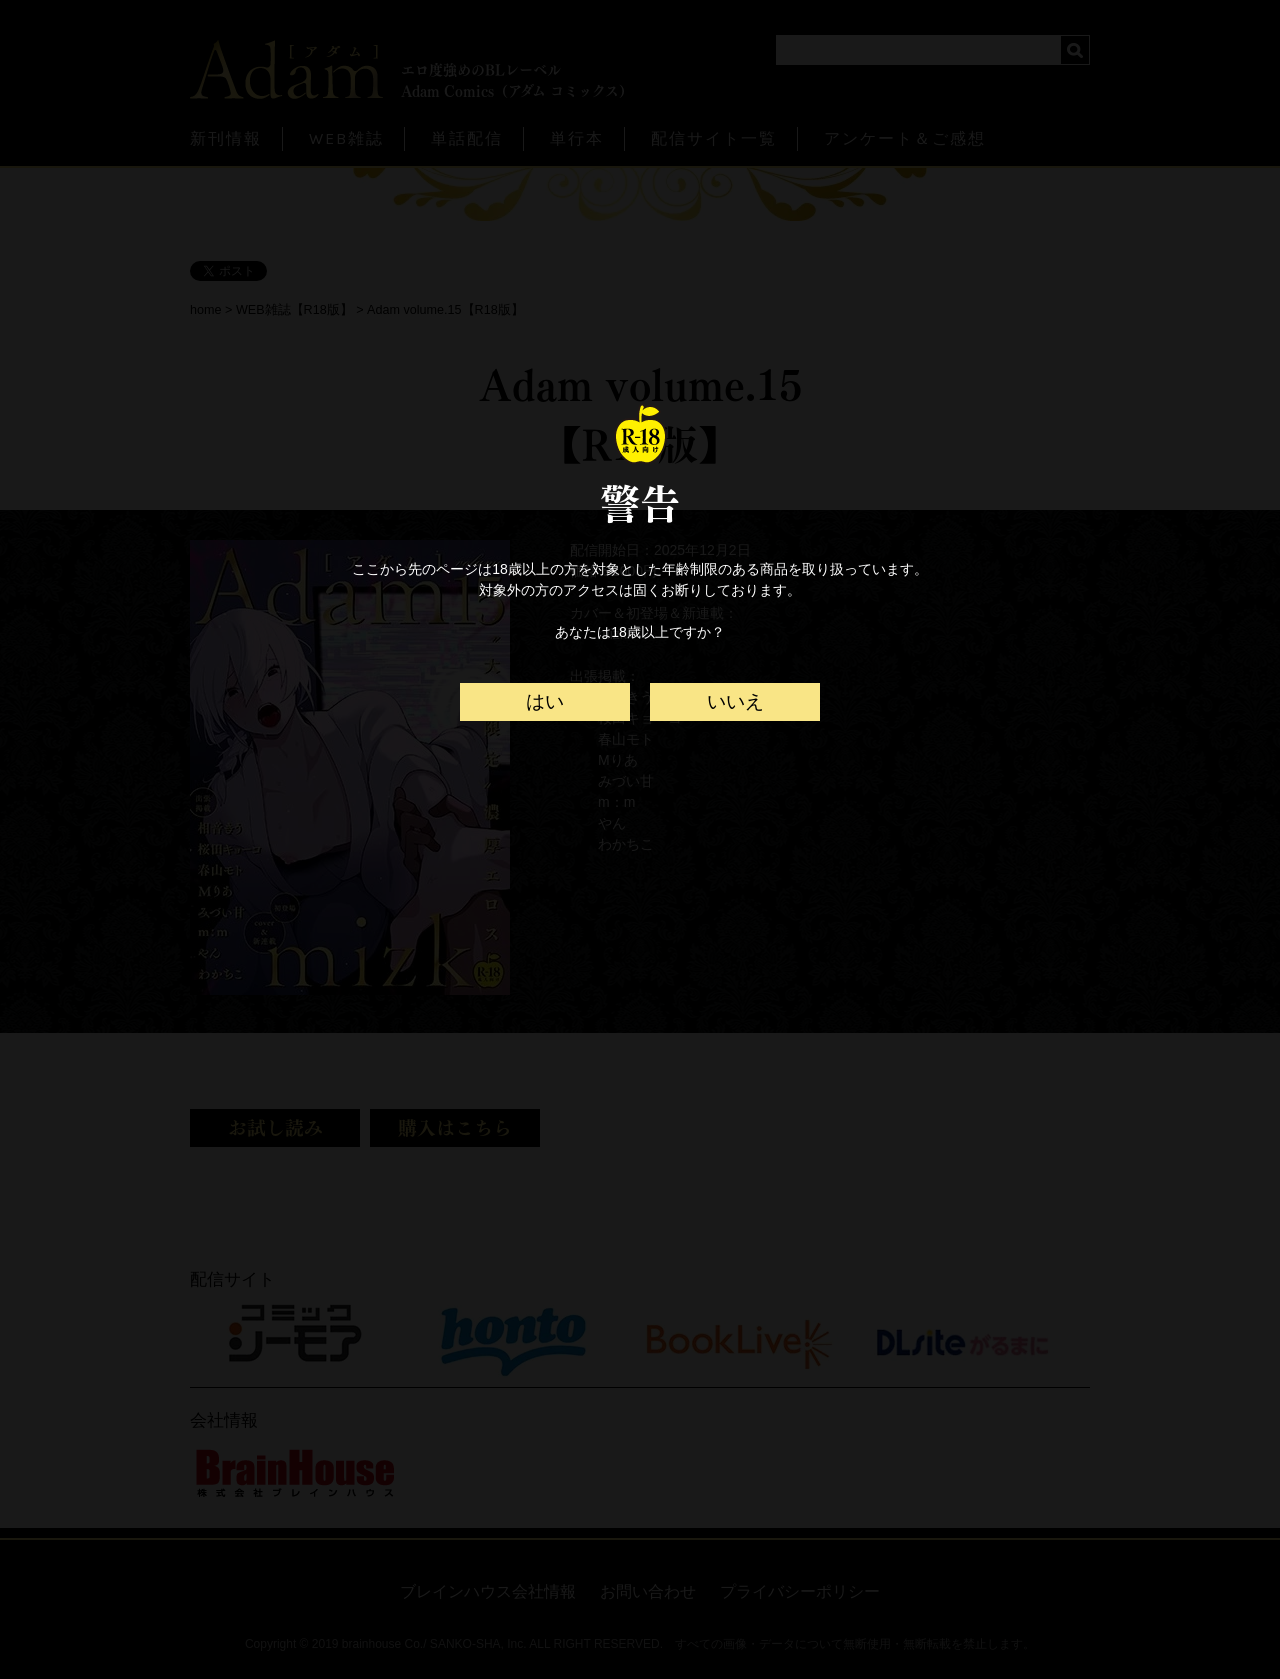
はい (545, 701)
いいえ (735, 701)
